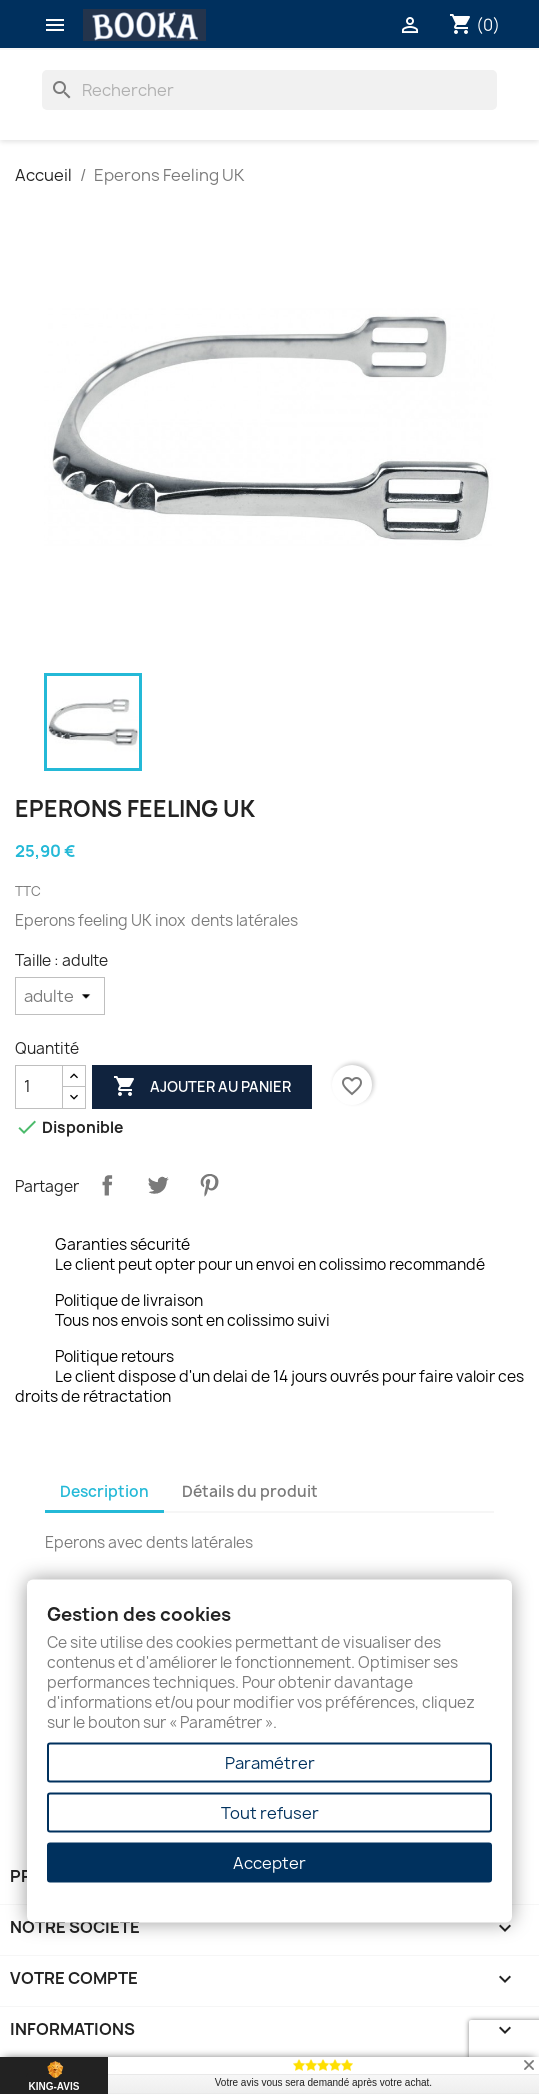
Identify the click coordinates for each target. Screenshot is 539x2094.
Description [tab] (104, 1491)
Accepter (269, 1863)
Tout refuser (270, 1813)
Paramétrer (270, 1763)
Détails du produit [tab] (250, 1491)
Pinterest (209, 1185)
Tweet (158, 1185)
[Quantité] (39, 1087)
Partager (107, 1185)
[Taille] (60, 996)
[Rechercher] (269, 90)
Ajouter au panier (202, 1087)
